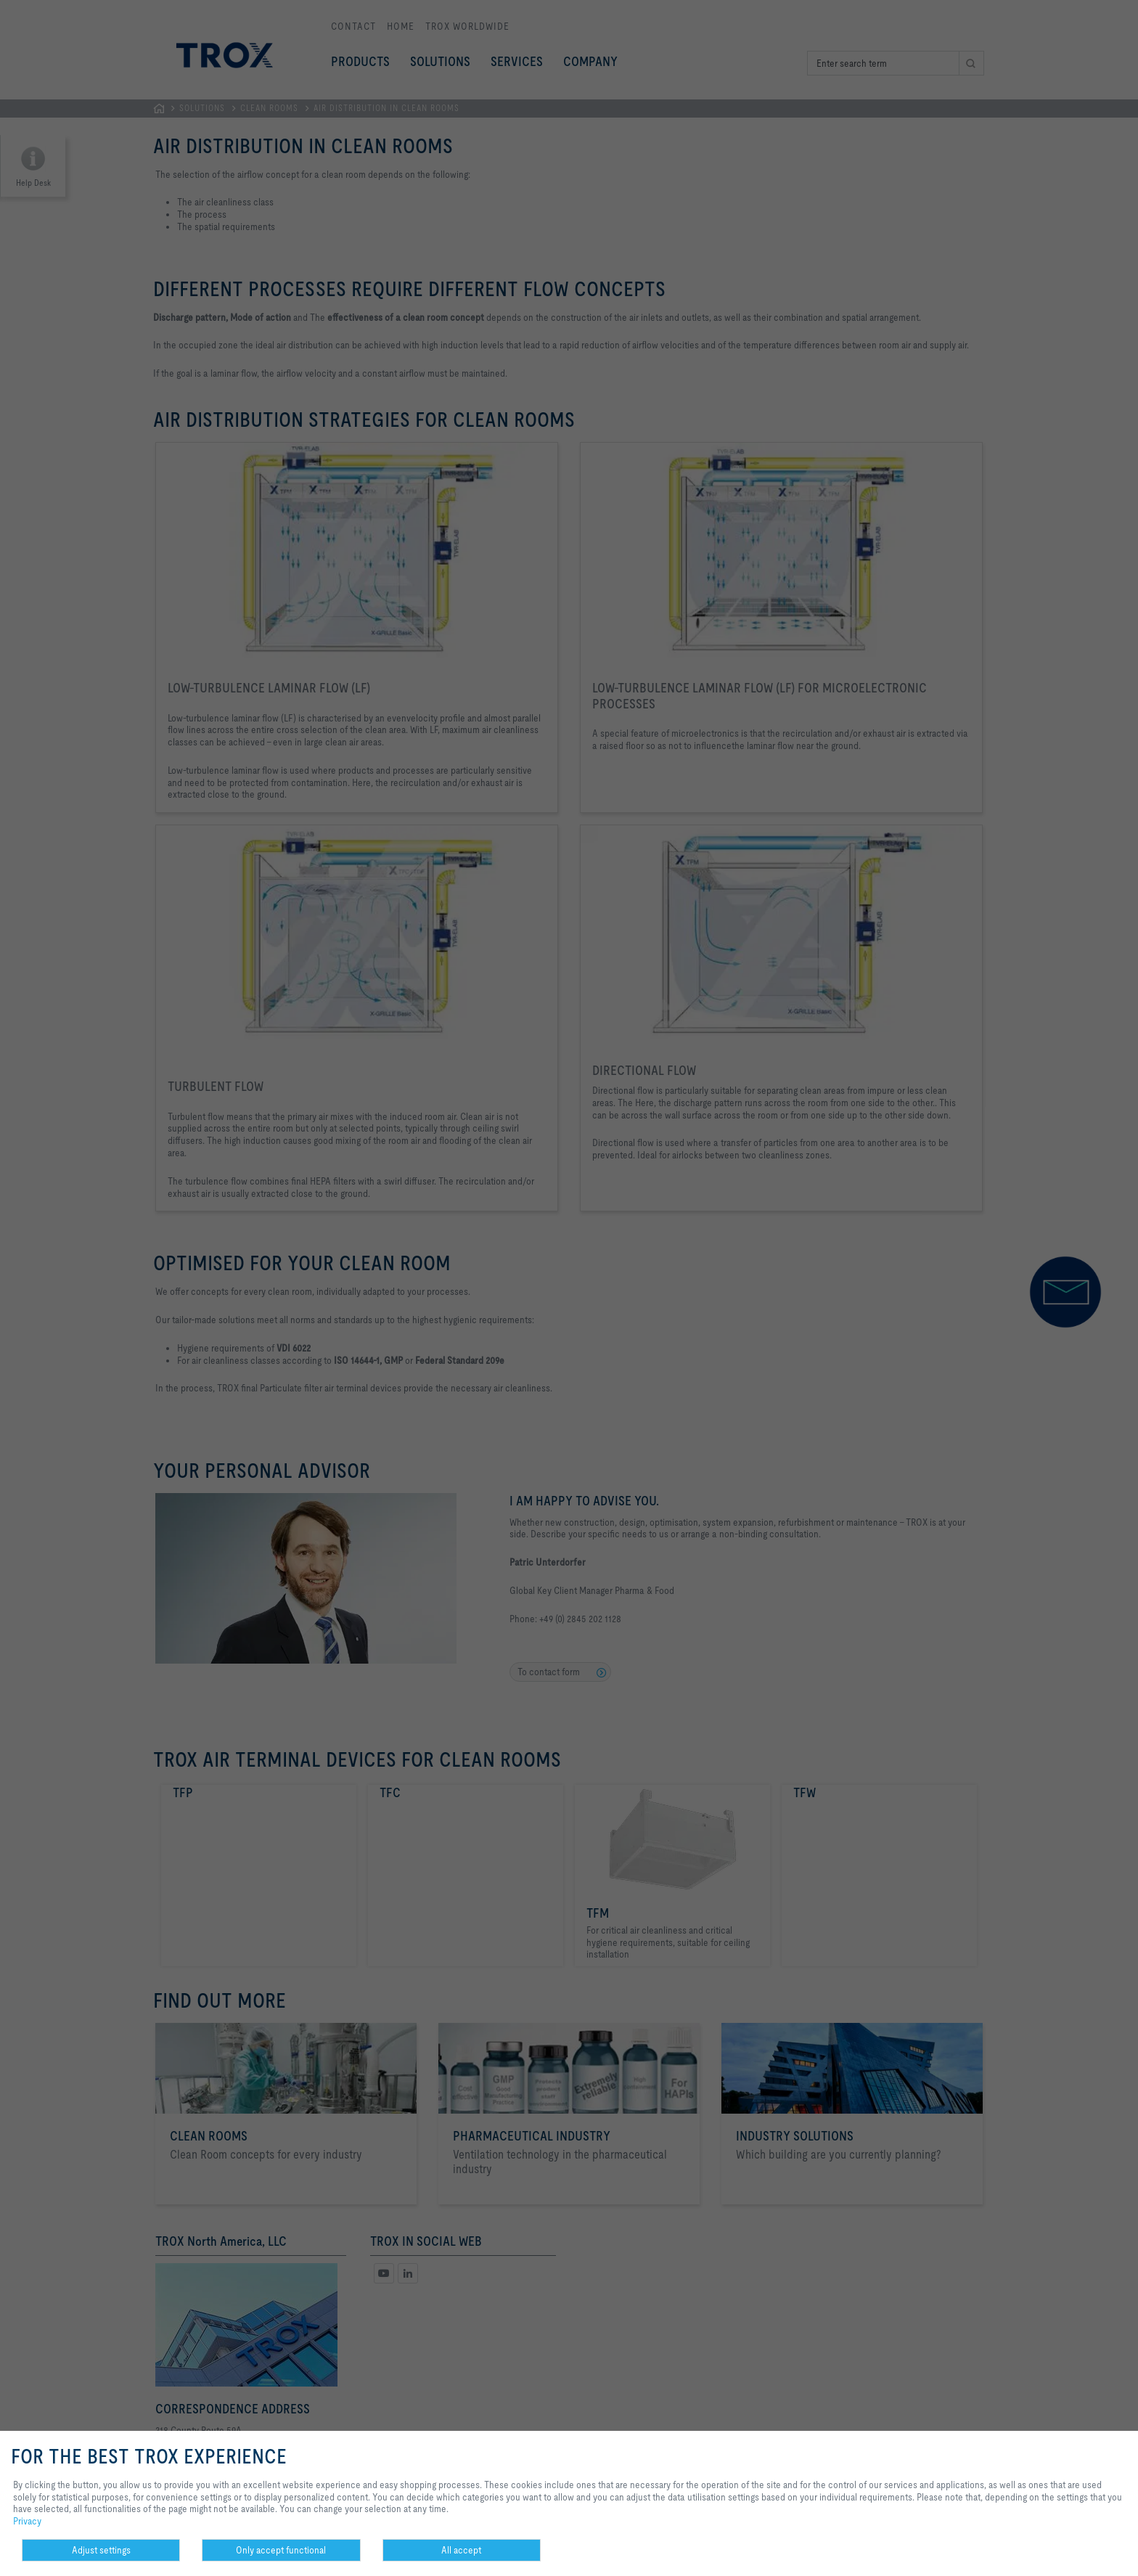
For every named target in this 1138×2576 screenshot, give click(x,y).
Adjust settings (101, 2550)
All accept (461, 2550)
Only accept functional (281, 2550)
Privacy (27, 2521)
